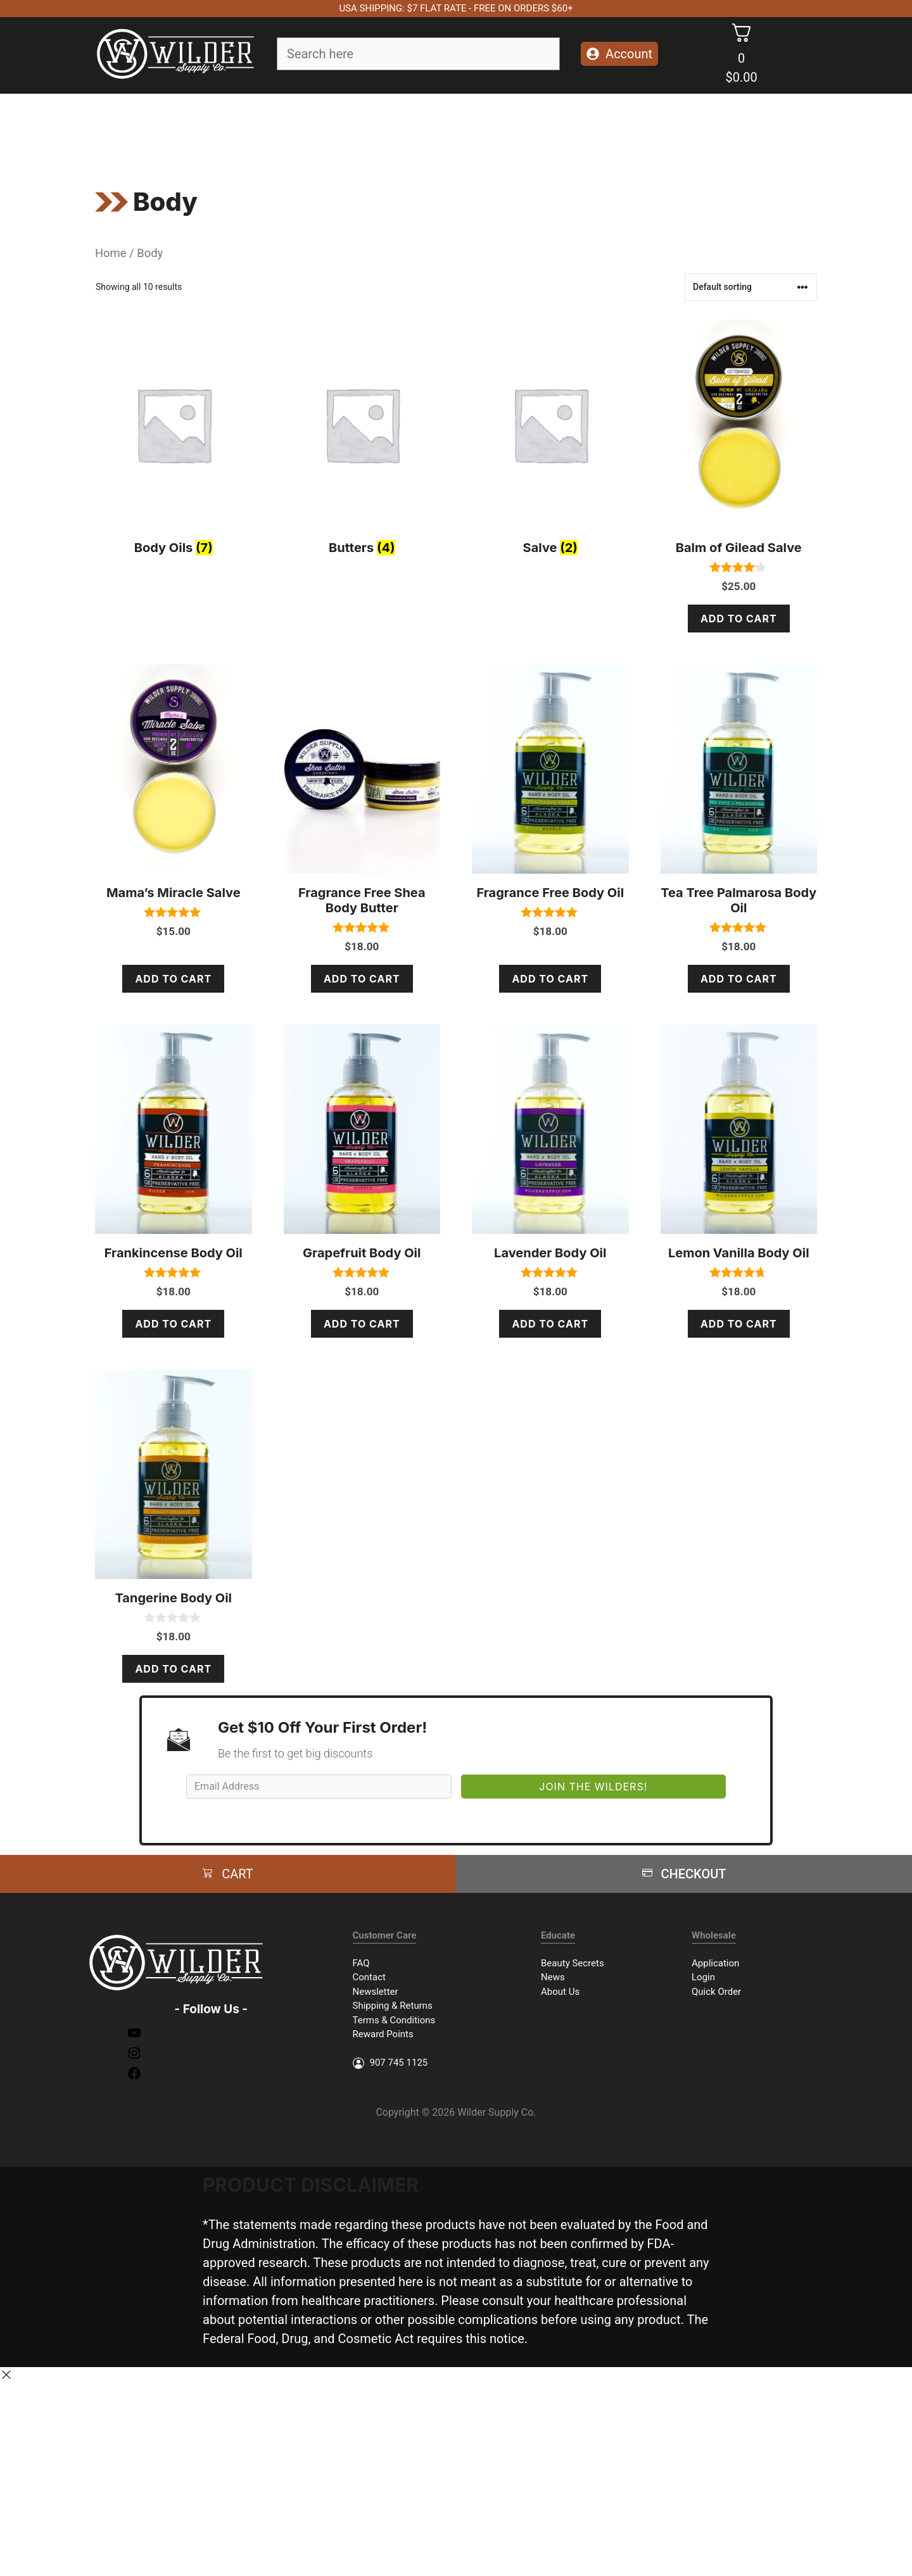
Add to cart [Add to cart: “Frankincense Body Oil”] (173, 1323)
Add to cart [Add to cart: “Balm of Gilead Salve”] (738, 618)
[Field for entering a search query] (418, 53)
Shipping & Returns (393, 2005)
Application (715, 1963)
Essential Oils (437, 129)
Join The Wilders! (593, 1786)
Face (286, 129)
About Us (560, 1991)
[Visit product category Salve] (550, 441)
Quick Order (716, 1991)
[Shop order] (751, 287)
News (553, 1977)
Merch (672, 128)
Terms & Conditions (394, 2020)
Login (703, 1977)
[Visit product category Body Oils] (173, 441)
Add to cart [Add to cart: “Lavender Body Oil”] (550, 1323)
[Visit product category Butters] (362, 441)
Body (349, 129)
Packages (608, 128)
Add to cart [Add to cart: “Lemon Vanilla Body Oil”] (738, 1323)
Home (111, 253)
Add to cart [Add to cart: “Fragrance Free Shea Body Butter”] (362, 978)
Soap (224, 129)
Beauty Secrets (572, 1963)
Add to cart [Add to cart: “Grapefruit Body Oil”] (362, 1323)
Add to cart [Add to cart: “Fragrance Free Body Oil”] (550, 978)
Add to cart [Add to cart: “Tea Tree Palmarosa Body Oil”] (738, 978)
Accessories (528, 128)
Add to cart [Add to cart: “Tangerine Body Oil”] (173, 1668)
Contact (369, 1977)
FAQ (361, 1963)
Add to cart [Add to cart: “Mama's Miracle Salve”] (173, 978)
